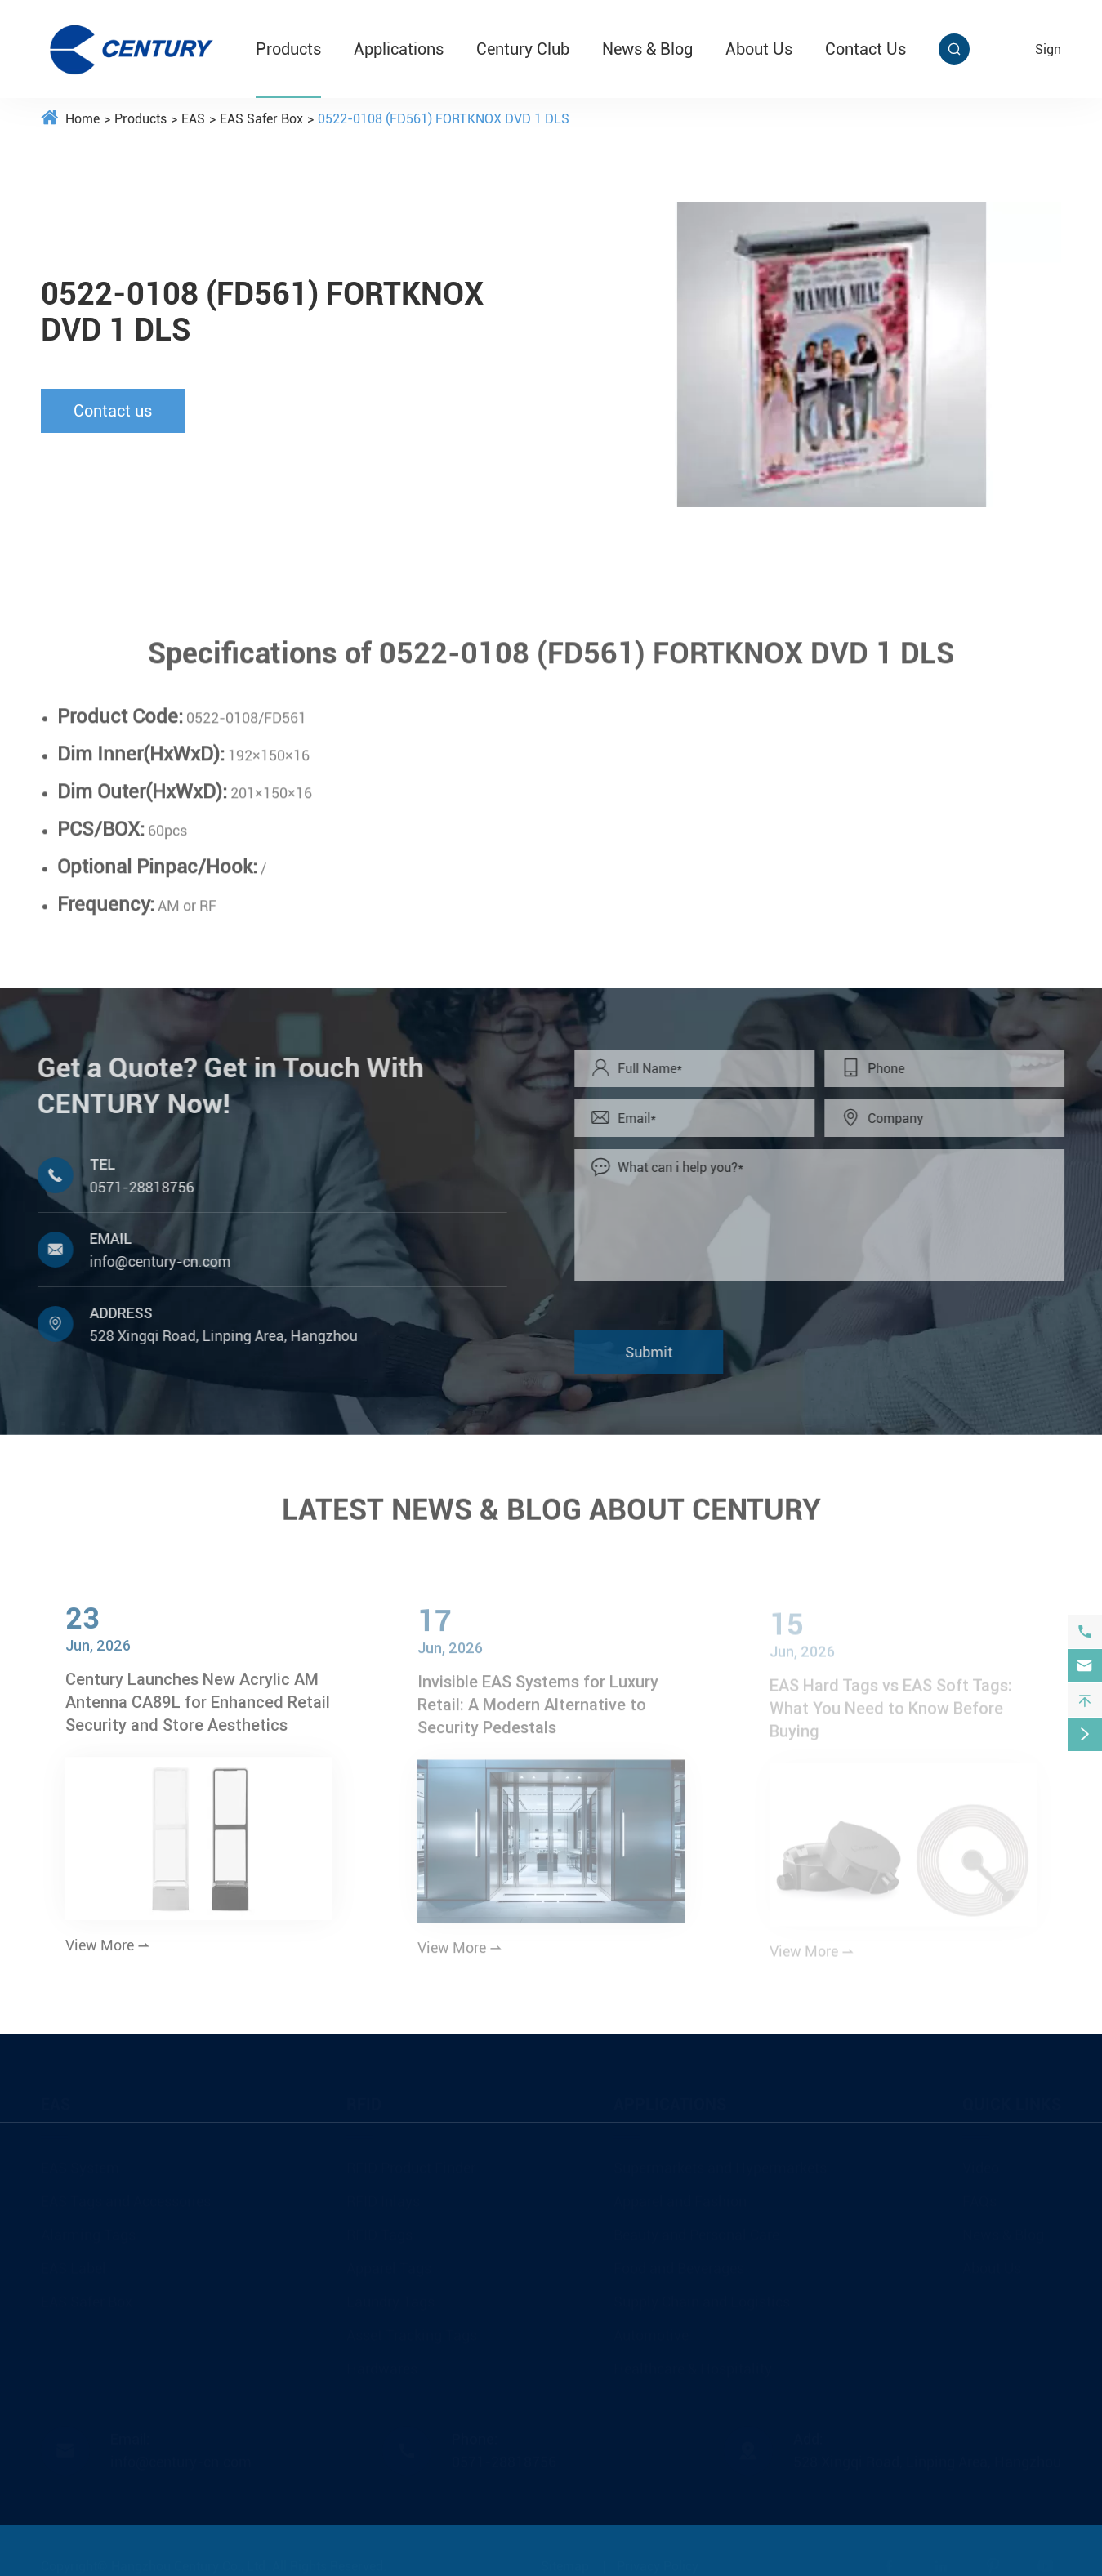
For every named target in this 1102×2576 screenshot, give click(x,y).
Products (288, 49)
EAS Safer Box (261, 119)
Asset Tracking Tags (411, 2331)
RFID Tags (379, 2231)
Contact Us (865, 49)
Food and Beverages (678, 2264)
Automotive (651, 2331)
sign (1048, 49)
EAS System (80, 2164)
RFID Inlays (383, 2197)
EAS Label (73, 2264)
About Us (758, 49)
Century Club (522, 49)
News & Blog (647, 49)
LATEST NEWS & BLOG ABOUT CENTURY (551, 1501)
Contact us (112, 411)
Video (980, 2164)
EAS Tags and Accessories (126, 2197)
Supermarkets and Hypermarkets (720, 2164)
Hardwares (381, 2364)
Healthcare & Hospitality (692, 2364)
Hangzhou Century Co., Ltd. (190, 2562)
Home (82, 119)
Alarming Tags (88, 2231)
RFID (363, 2100)
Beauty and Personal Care (696, 2231)
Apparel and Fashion (680, 2197)
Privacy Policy (657, 2562)
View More (107, 1954)
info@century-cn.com (151, 1261)
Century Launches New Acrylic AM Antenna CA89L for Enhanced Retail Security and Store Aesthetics (197, 1711)
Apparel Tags (388, 2264)
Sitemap (565, 2562)
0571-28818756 (133, 1187)
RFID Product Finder (410, 2164)
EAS (193, 119)
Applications (399, 49)
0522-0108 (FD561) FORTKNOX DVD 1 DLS (443, 119)
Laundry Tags (390, 2297)
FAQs (979, 2197)
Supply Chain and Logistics (701, 2297)
